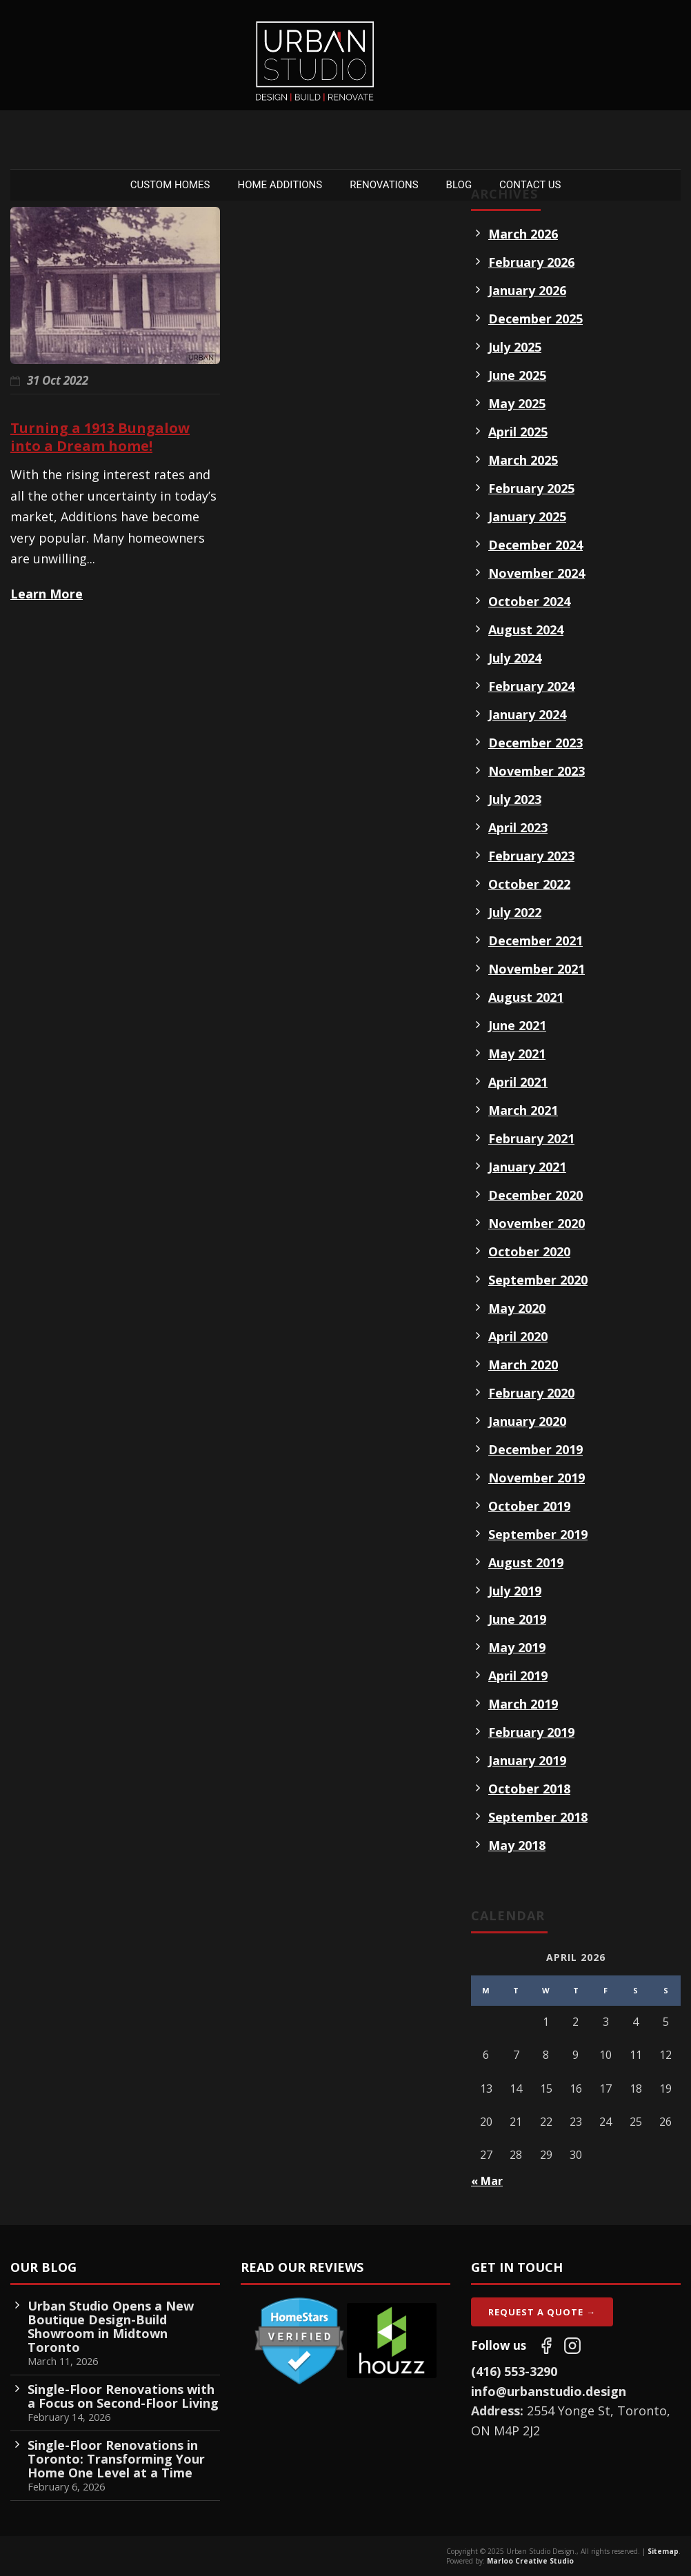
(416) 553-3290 (514, 2371)
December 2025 (535, 318)
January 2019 (527, 1760)
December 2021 (535, 940)
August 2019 (525, 1562)
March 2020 (523, 1364)
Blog (459, 185)
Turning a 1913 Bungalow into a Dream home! (100, 437)
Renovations (384, 185)
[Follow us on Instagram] (572, 2346)
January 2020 (527, 1421)
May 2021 (516, 1053)
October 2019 (529, 1506)
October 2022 (529, 884)
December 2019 (535, 1449)
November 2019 (536, 1477)
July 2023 (514, 799)
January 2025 (527, 516)
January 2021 (527, 1166)
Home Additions (280, 185)
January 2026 (527, 290)
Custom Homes (170, 185)
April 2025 (518, 431)
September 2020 (538, 1279)
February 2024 (531, 686)
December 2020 (535, 1195)
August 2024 (525, 629)
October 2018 (529, 1788)
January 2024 (527, 714)
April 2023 (518, 827)
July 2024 (514, 658)
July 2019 (514, 1590)
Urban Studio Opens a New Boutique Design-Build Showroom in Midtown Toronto (111, 2326)
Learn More (46, 593)
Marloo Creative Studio (530, 2561)
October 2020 (529, 1251)
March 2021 (523, 1110)
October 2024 (529, 601)
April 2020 (518, 1336)
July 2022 (514, 912)
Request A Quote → (542, 2312)
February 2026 (531, 262)
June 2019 (517, 1619)
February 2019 (531, 1732)
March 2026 (523, 233)
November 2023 (536, 771)
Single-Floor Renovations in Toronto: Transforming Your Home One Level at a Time (116, 2459)
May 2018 (516, 1845)
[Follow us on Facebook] (546, 2346)
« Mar (487, 2180)
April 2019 (518, 1675)
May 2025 (516, 403)
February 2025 (531, 488)
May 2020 (516, 1308)
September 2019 (538, 1534)
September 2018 (538, 1817)
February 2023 (531, 855)
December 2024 (535, 544)
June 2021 (517, 1025)
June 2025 (517, 375)
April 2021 (518, 1082)
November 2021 (536, 968)
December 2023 (535, 742)
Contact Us (530, 185)
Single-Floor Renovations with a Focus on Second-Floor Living (123, 2396)
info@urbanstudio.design (548, 2391)
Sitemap (663, 2551)
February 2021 (531, 1138)
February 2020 (531, 1393)
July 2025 (514, 347)
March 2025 (523, 460)
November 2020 (536, 1223)
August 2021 (525, 997)
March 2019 (523, 1703)
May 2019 (516, 1647)
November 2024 (536, 573)
